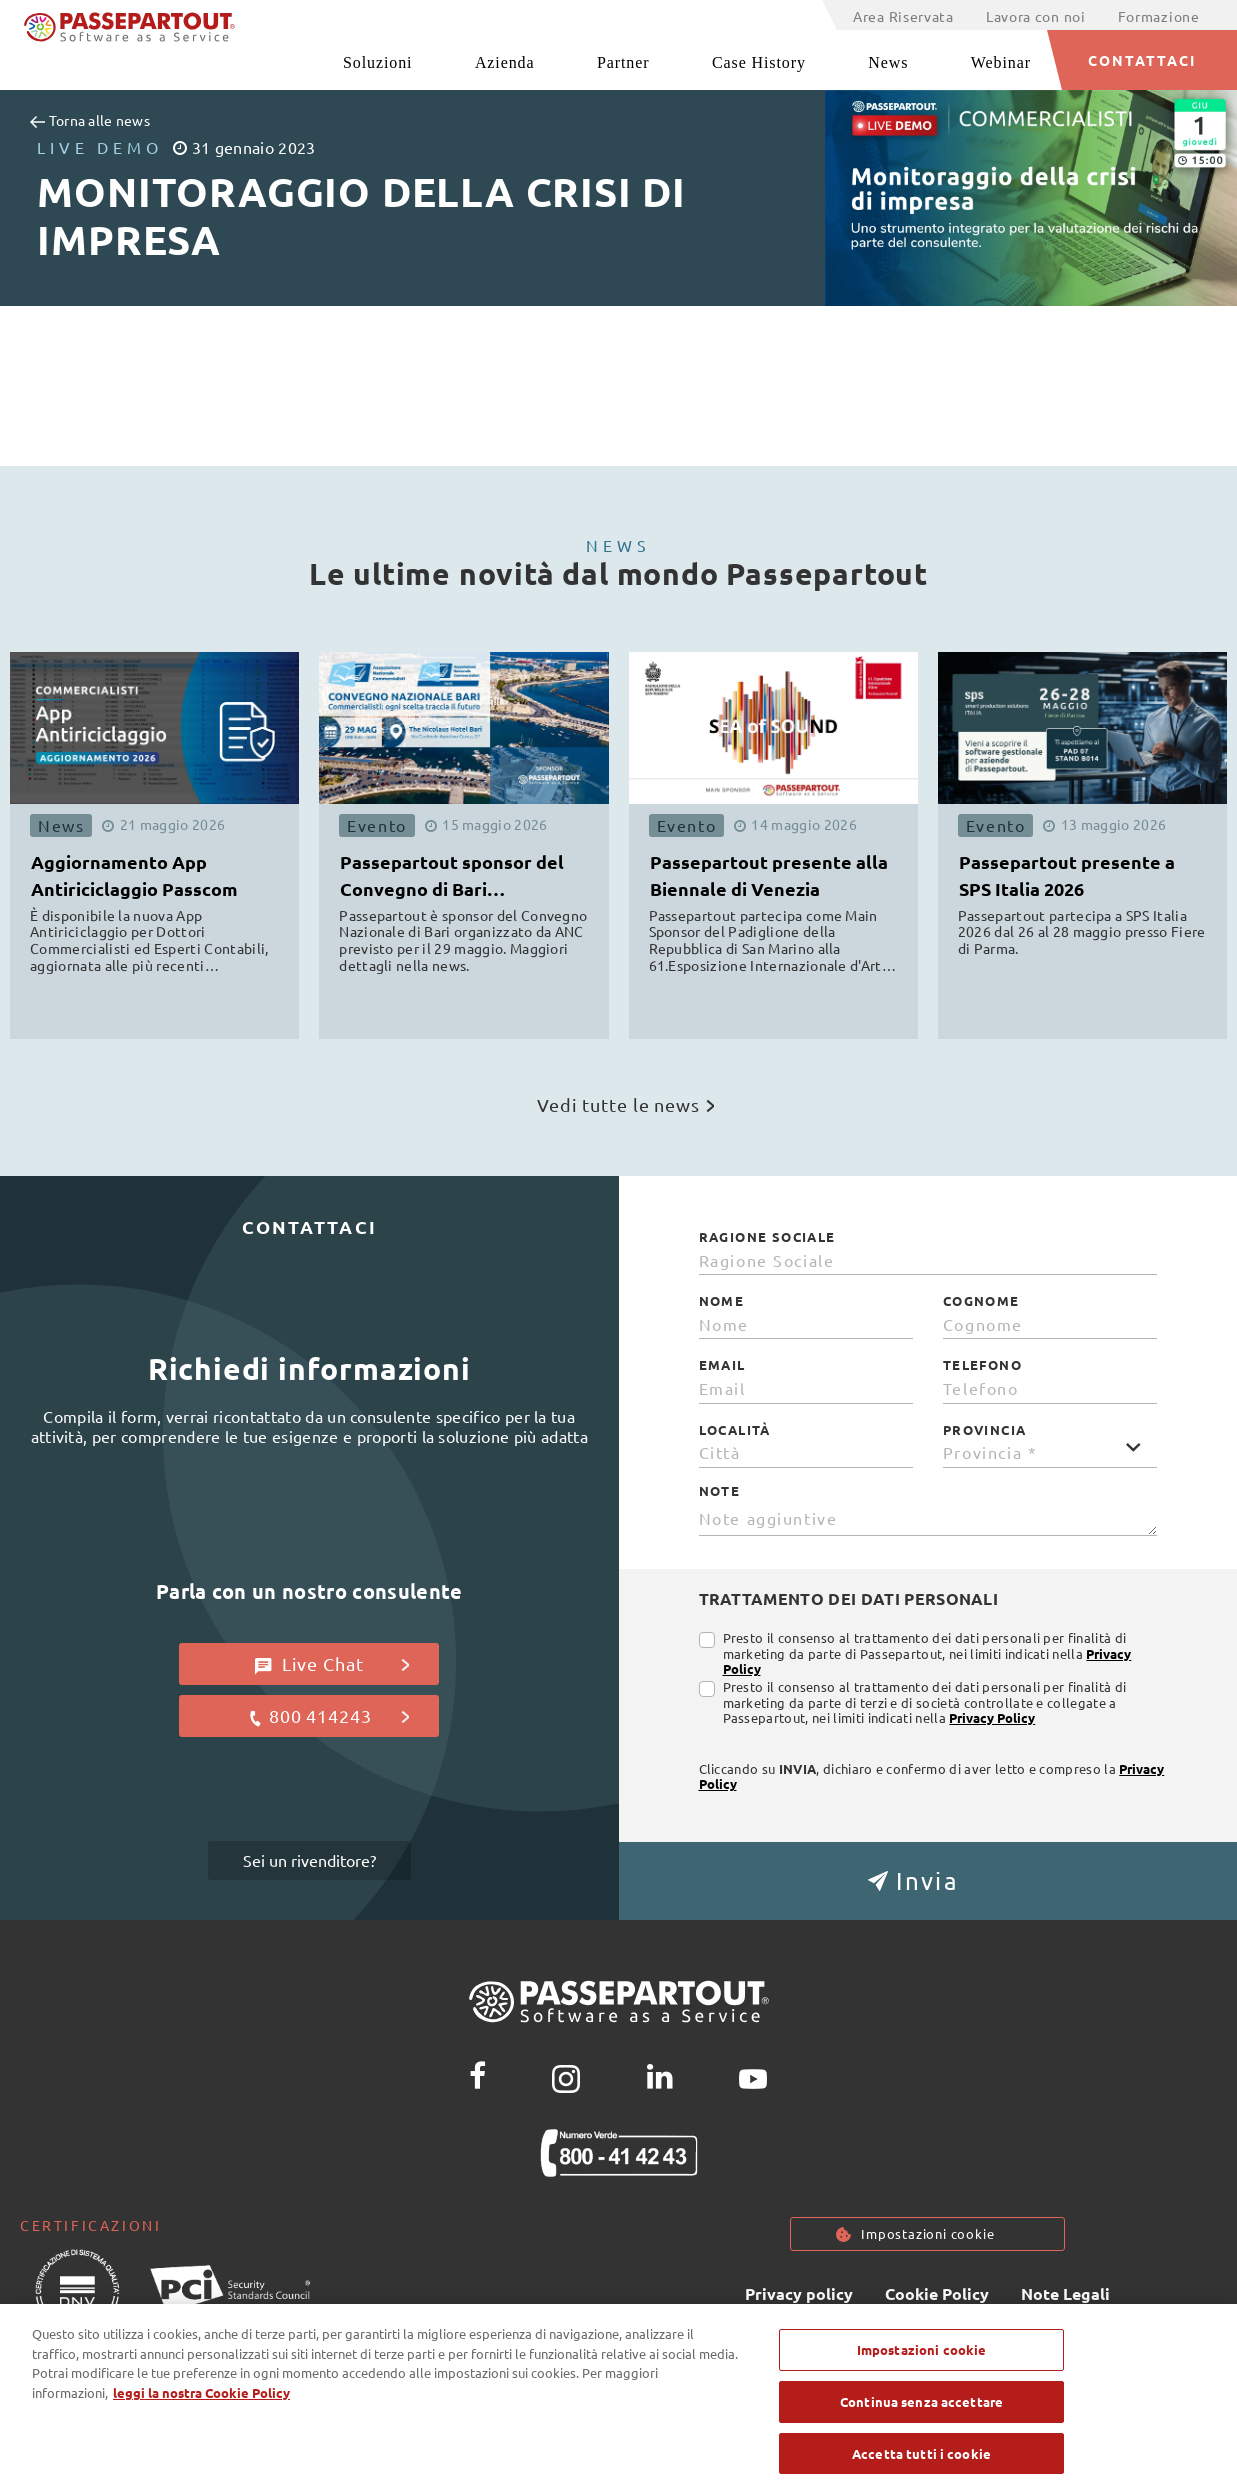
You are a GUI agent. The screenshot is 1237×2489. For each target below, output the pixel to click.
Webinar (1001, 62)
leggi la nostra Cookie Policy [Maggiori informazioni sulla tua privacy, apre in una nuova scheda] (201, 2405)
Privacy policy (799, 2293)
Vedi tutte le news (625, 1104)
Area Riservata (903, 16)
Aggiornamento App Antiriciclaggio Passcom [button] (134, 875)
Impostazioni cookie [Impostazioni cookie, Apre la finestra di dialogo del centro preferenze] (921, 2362)
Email (722, 1365)
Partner (623, 62)
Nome (722, 1301)
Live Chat (332, 1664)
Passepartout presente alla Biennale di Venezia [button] (769, 875)
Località (735, 1430)
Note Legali (1065, 2293)
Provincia (985, 1430)
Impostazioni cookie (927, 2233)
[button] (928, 1881)
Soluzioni (377, 62)
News (888, 62)
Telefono (982, 1365)
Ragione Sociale (767, 1237)
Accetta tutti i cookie (921, 2466)
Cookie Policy (937, 2293)
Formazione (1159, 16)
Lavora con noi (1036, 16)
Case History (759, 62)
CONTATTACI (1142, 60)
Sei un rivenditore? (309, 1860)
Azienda (505, 62)
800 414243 (328, 1716)
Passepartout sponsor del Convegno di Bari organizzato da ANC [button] (452, 878)
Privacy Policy (992, 1717)
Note (720, 1491)
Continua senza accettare (921, 2414)
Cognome (981, 1301)
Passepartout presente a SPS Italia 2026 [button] (1067, 875)
